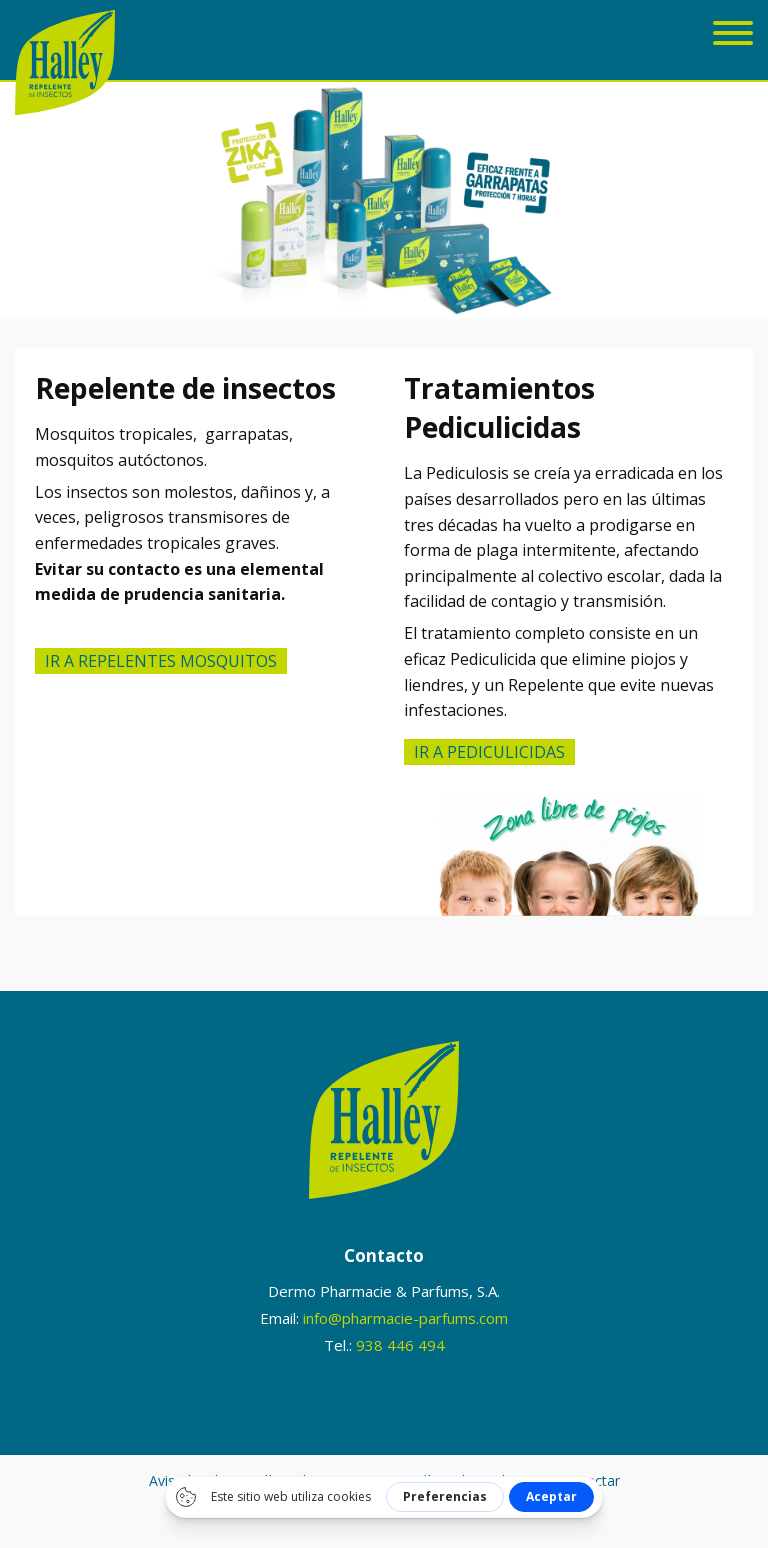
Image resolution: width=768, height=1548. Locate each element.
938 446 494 (400, 1345)
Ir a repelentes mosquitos (161, 661)
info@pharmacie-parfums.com (405, 1318)
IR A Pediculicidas (489, 752)
